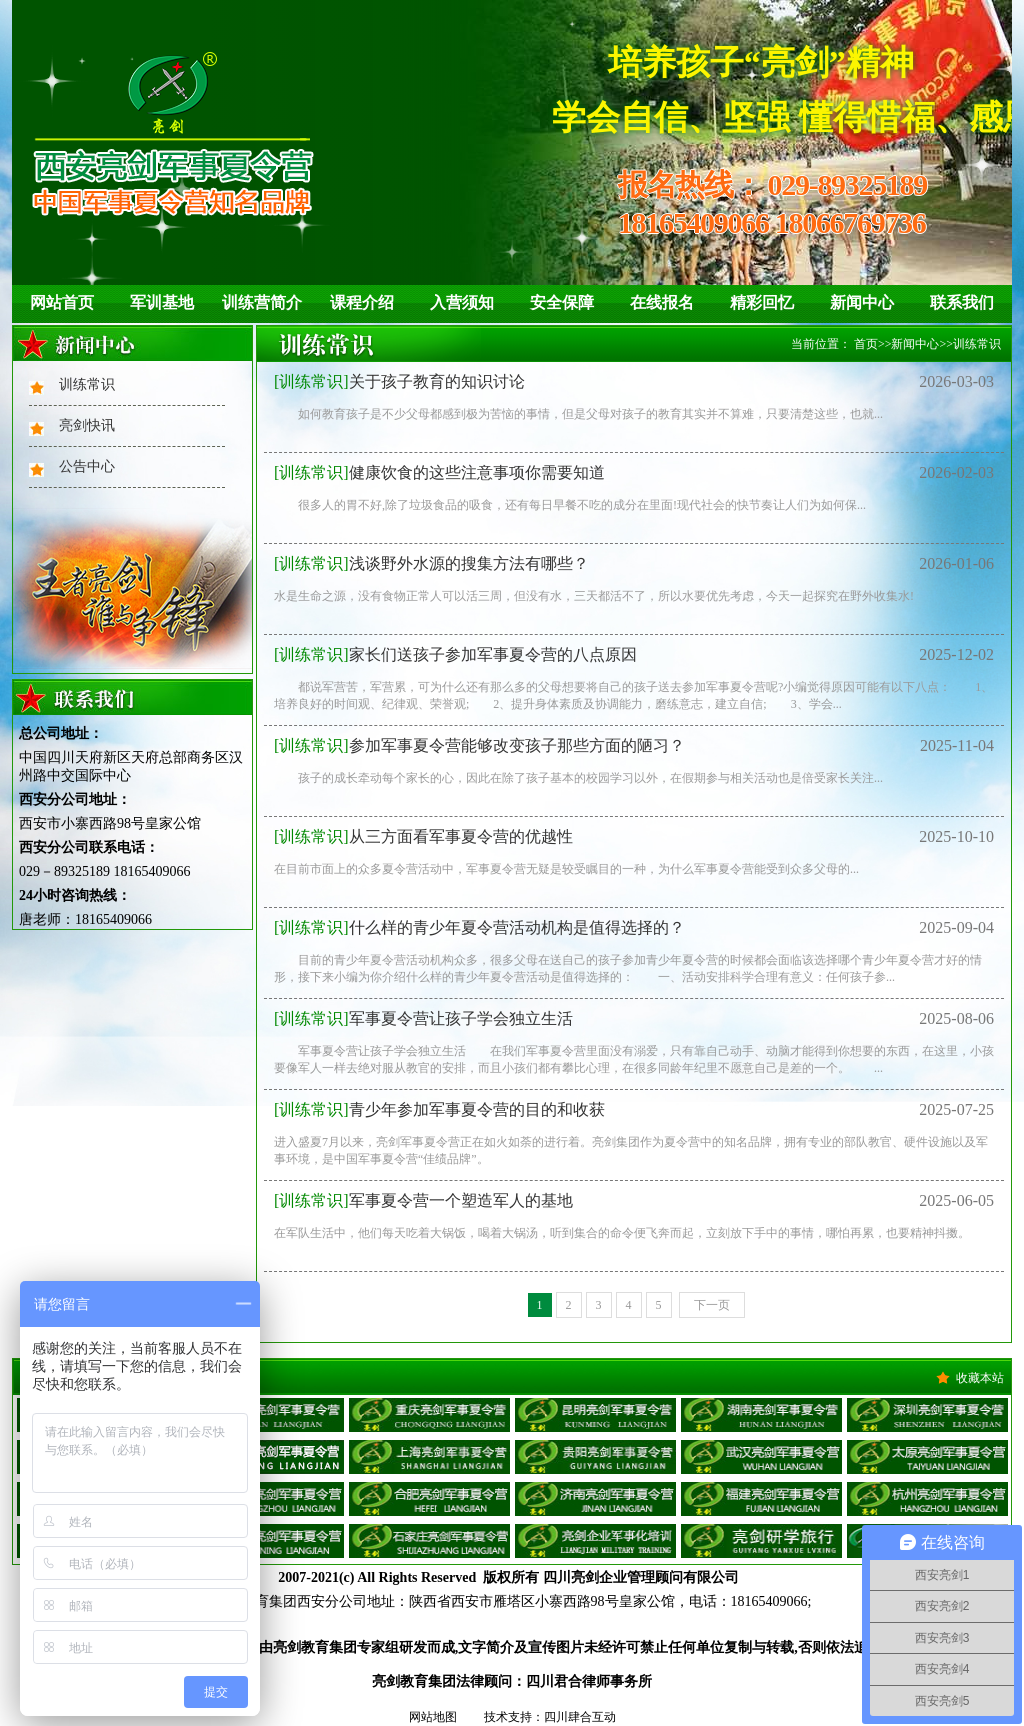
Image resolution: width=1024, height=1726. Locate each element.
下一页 (712, 1305)
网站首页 (62, 302)
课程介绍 (362, 302)
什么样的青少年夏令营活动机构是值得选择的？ (479, 927)
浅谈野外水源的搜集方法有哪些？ (431, 563)
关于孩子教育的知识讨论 (399, 381)
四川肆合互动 (580, 1717)
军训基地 (162, 302)
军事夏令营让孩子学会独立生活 (423, 1018)
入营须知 (462, 302)
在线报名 (662, 302)
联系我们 (962, 302)
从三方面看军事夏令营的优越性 (423, 836)
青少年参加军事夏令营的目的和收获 (439, 1109)
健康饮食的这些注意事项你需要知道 (439, 472)
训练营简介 (262, 302)
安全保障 (562, 302)
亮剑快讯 (87, 425)
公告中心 (87, 466)
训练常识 (87, 384)
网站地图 (433, 1717)
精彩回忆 (762, 302)
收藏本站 (980, 1378)
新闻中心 (862, 302)
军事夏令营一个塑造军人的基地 (423, 1200)
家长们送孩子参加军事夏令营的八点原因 (455, 654)
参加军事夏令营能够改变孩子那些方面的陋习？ (479, 745)
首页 (866, 344)
